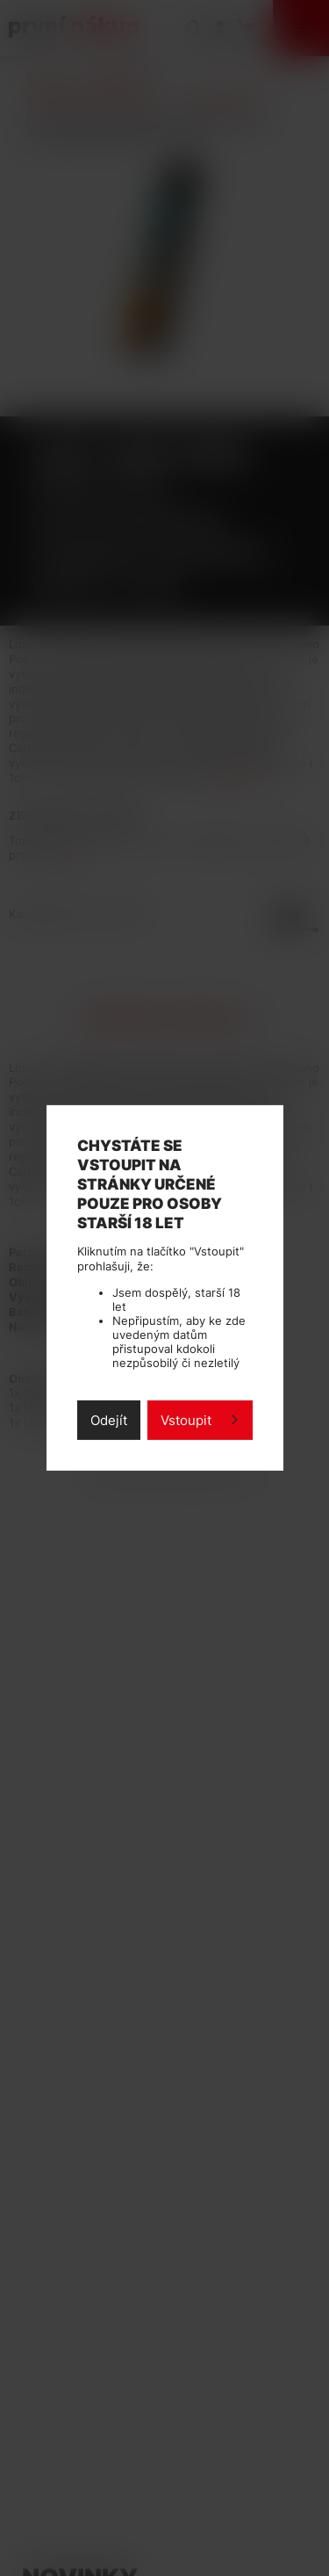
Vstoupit (186, 1420)
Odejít (108, 1420)
